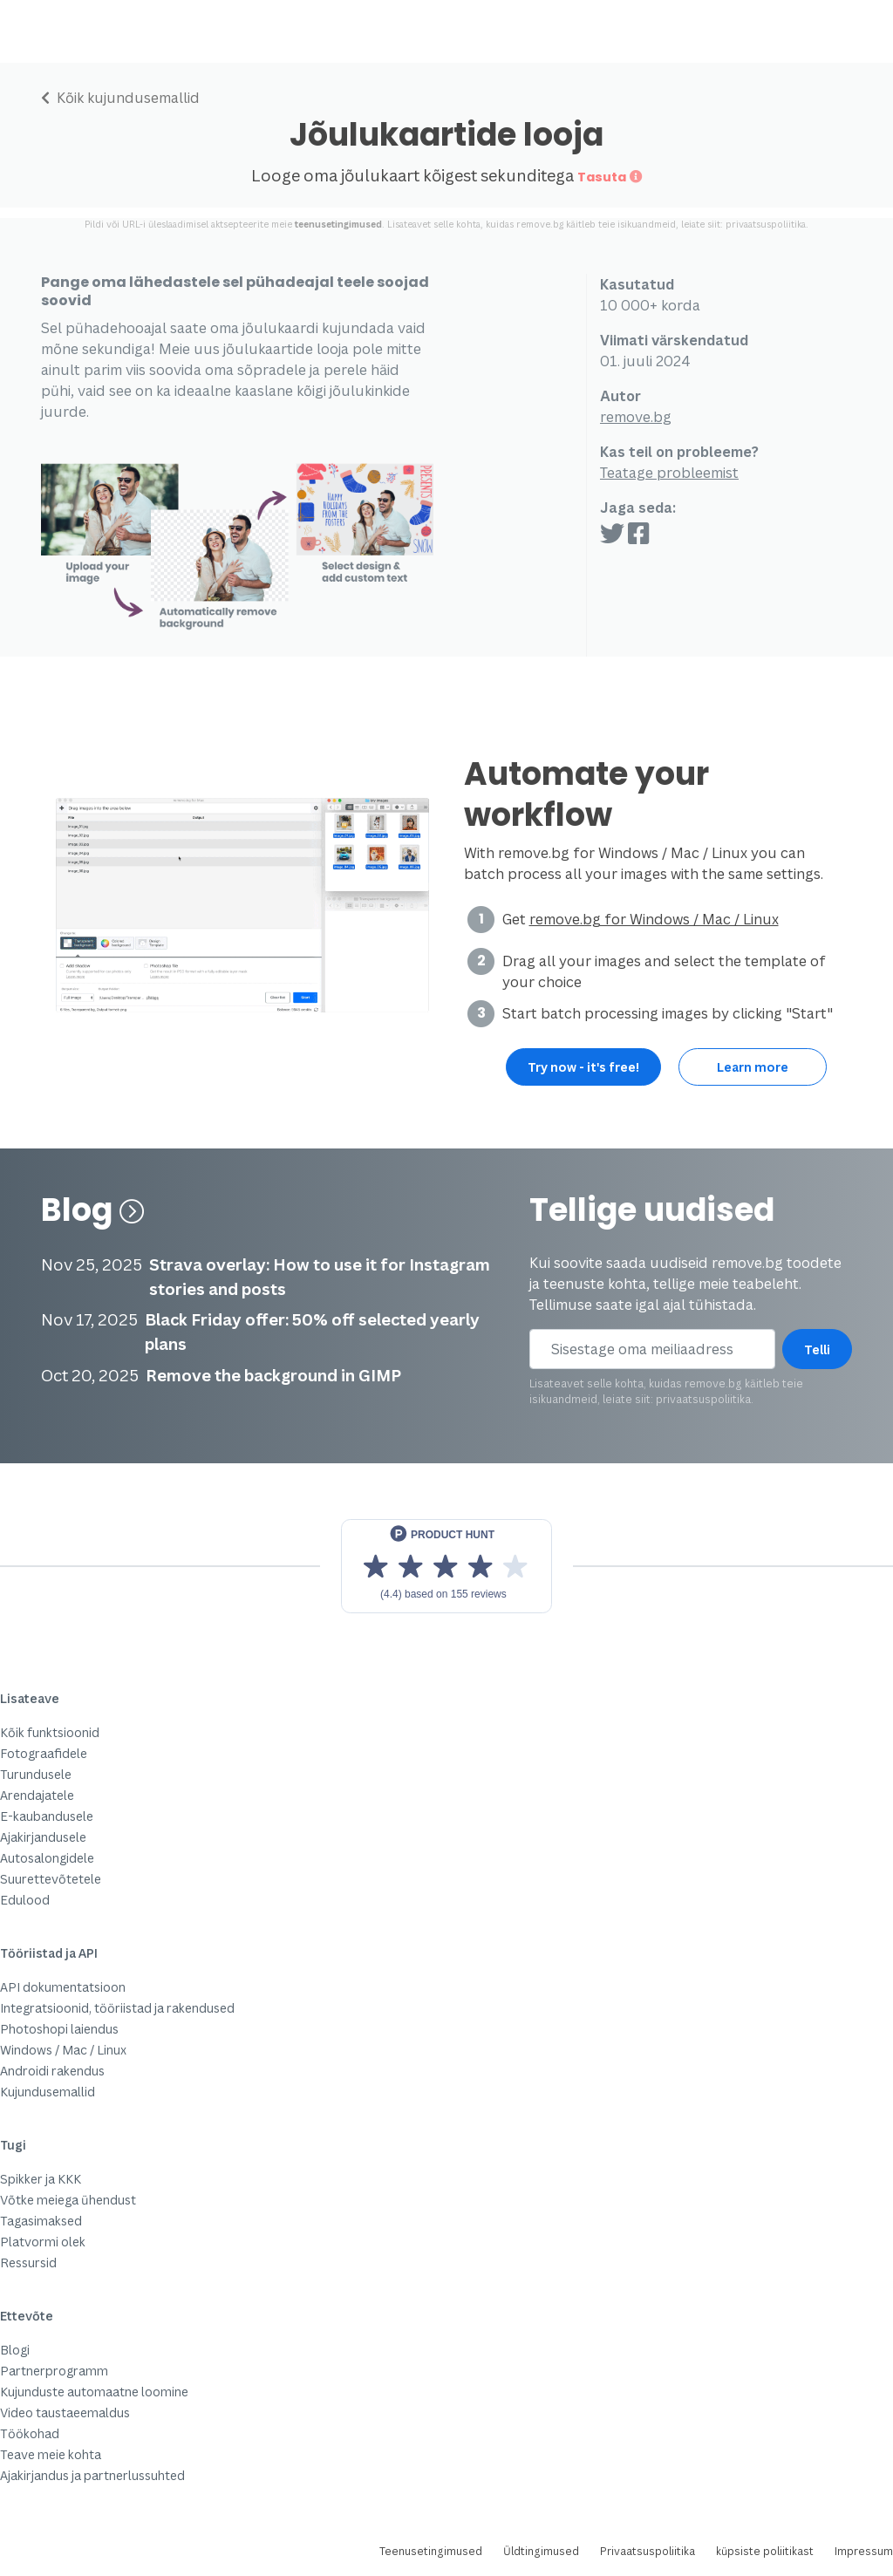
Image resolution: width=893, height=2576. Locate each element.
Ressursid (28, 2262)
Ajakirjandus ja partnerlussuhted (92, 2475)
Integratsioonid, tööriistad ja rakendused (117, 2008)
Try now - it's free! (583, 1067)
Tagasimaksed (41, 2220)
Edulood (25, 1899)
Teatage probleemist (669, 472)
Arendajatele (37, 1795)
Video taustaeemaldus (65, 2412)
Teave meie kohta (50, 2454)
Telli (817, 1349)
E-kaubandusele (46, 1816)
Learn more (752, 1067)
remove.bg (635, 416)
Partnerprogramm (54, 2370)
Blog (93, 1210)
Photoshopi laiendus (59, 2029)
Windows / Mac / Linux (63, 2049)
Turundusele (36, 1774)
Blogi (15, 2349)
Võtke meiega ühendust (68, 2199)
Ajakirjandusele (43, 1837)
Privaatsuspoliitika (647, 2551)
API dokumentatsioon (63, 1987)
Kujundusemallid (47, 2091)
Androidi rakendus (52, 2070)
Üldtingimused (541, 2551)
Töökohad (29, 2433)
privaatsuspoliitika (766, 224)
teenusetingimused (338, 224)
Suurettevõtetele (50, 1879)
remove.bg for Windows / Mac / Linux (654, 919)
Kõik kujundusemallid (120, 97)
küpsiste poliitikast (765, 2551)
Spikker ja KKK (40, 2179)
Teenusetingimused (430, 2551)
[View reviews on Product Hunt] (446, 1566)
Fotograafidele (43, 1753)
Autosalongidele (47, 1858)
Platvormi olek (42, 2241)
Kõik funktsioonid (49, 1732)
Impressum (864, 2551)
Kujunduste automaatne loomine (94, 2391)
